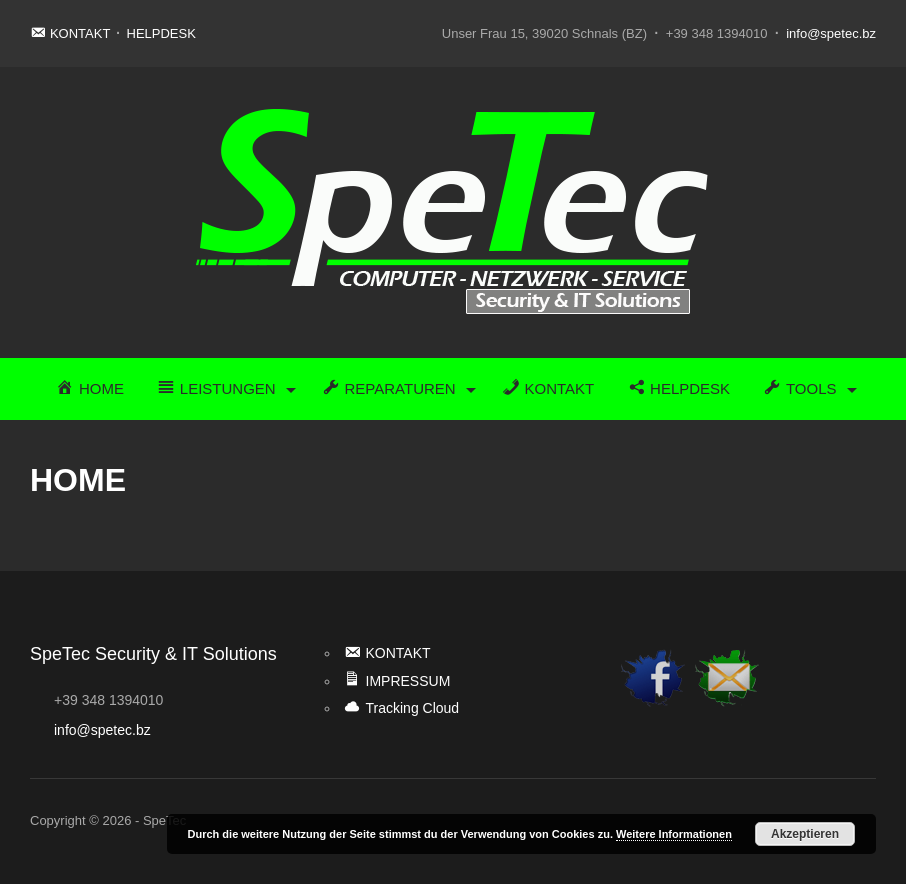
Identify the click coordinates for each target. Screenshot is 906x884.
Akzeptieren (805, 834)
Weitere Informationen (674, 834)
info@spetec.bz (831, 33)
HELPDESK (161, 33)
